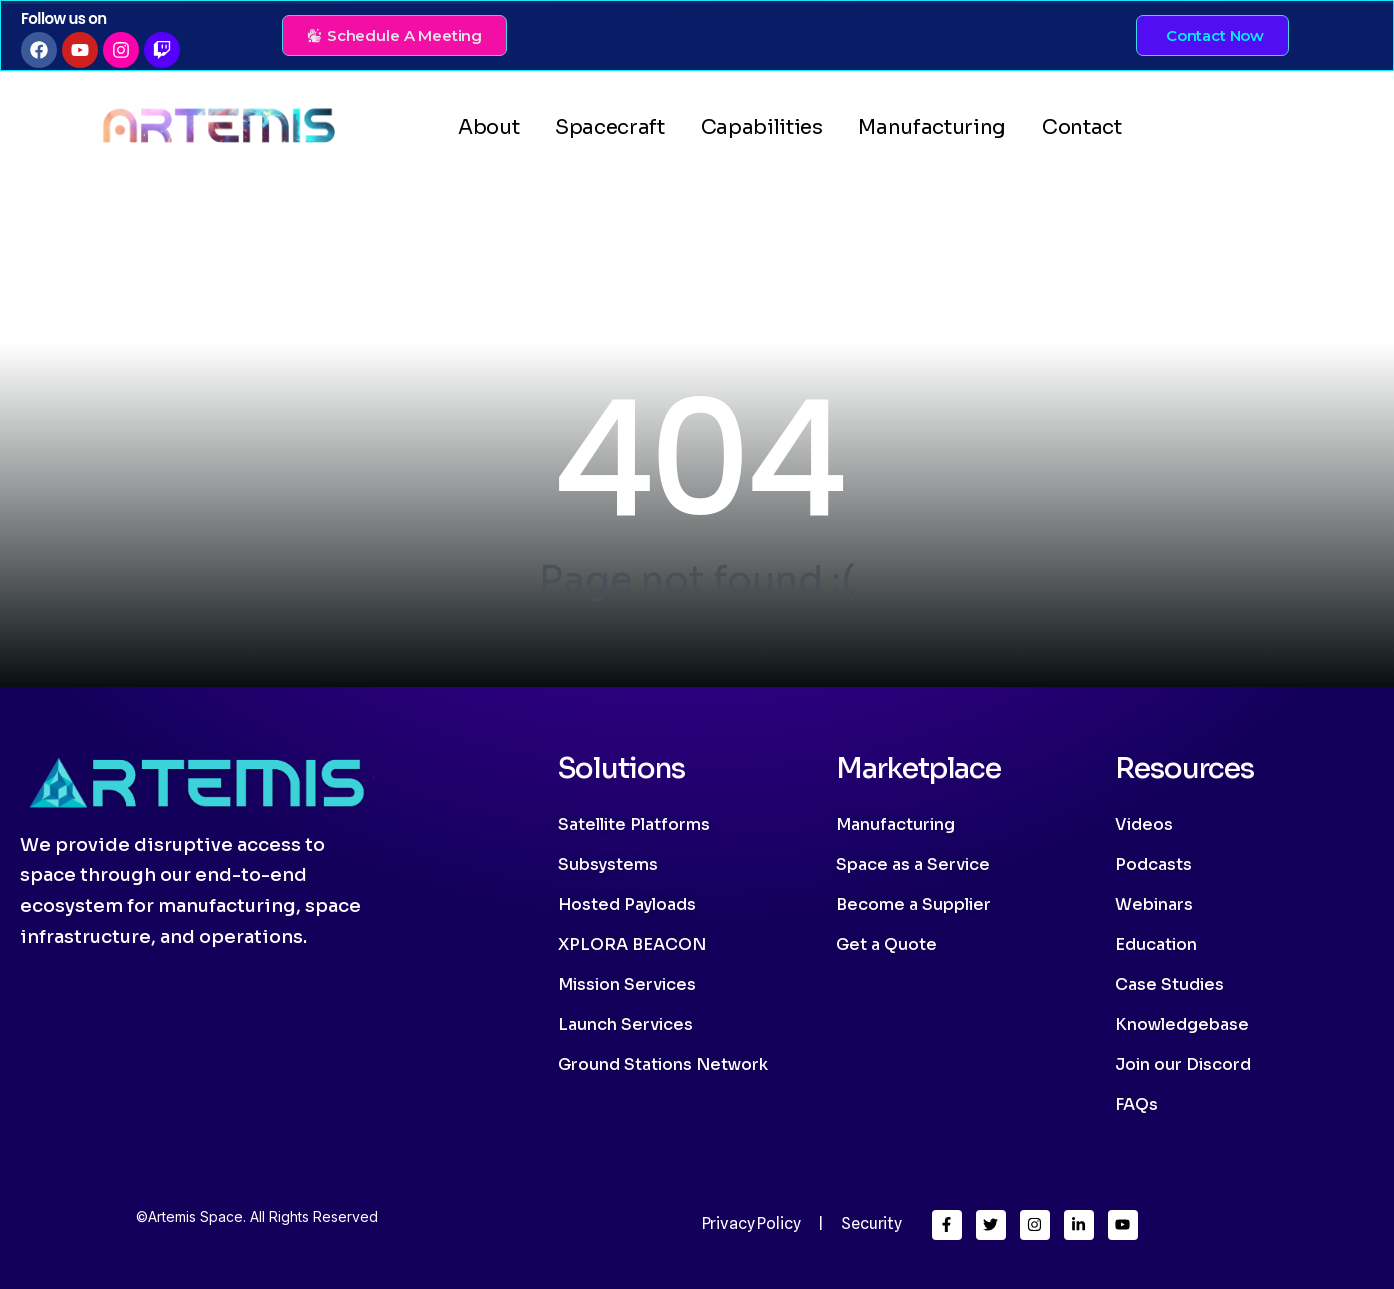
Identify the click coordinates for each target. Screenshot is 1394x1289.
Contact (1082, 127)
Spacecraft (610, 127)
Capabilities (762, 127)
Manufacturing (931, 127)
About (488, 127)
